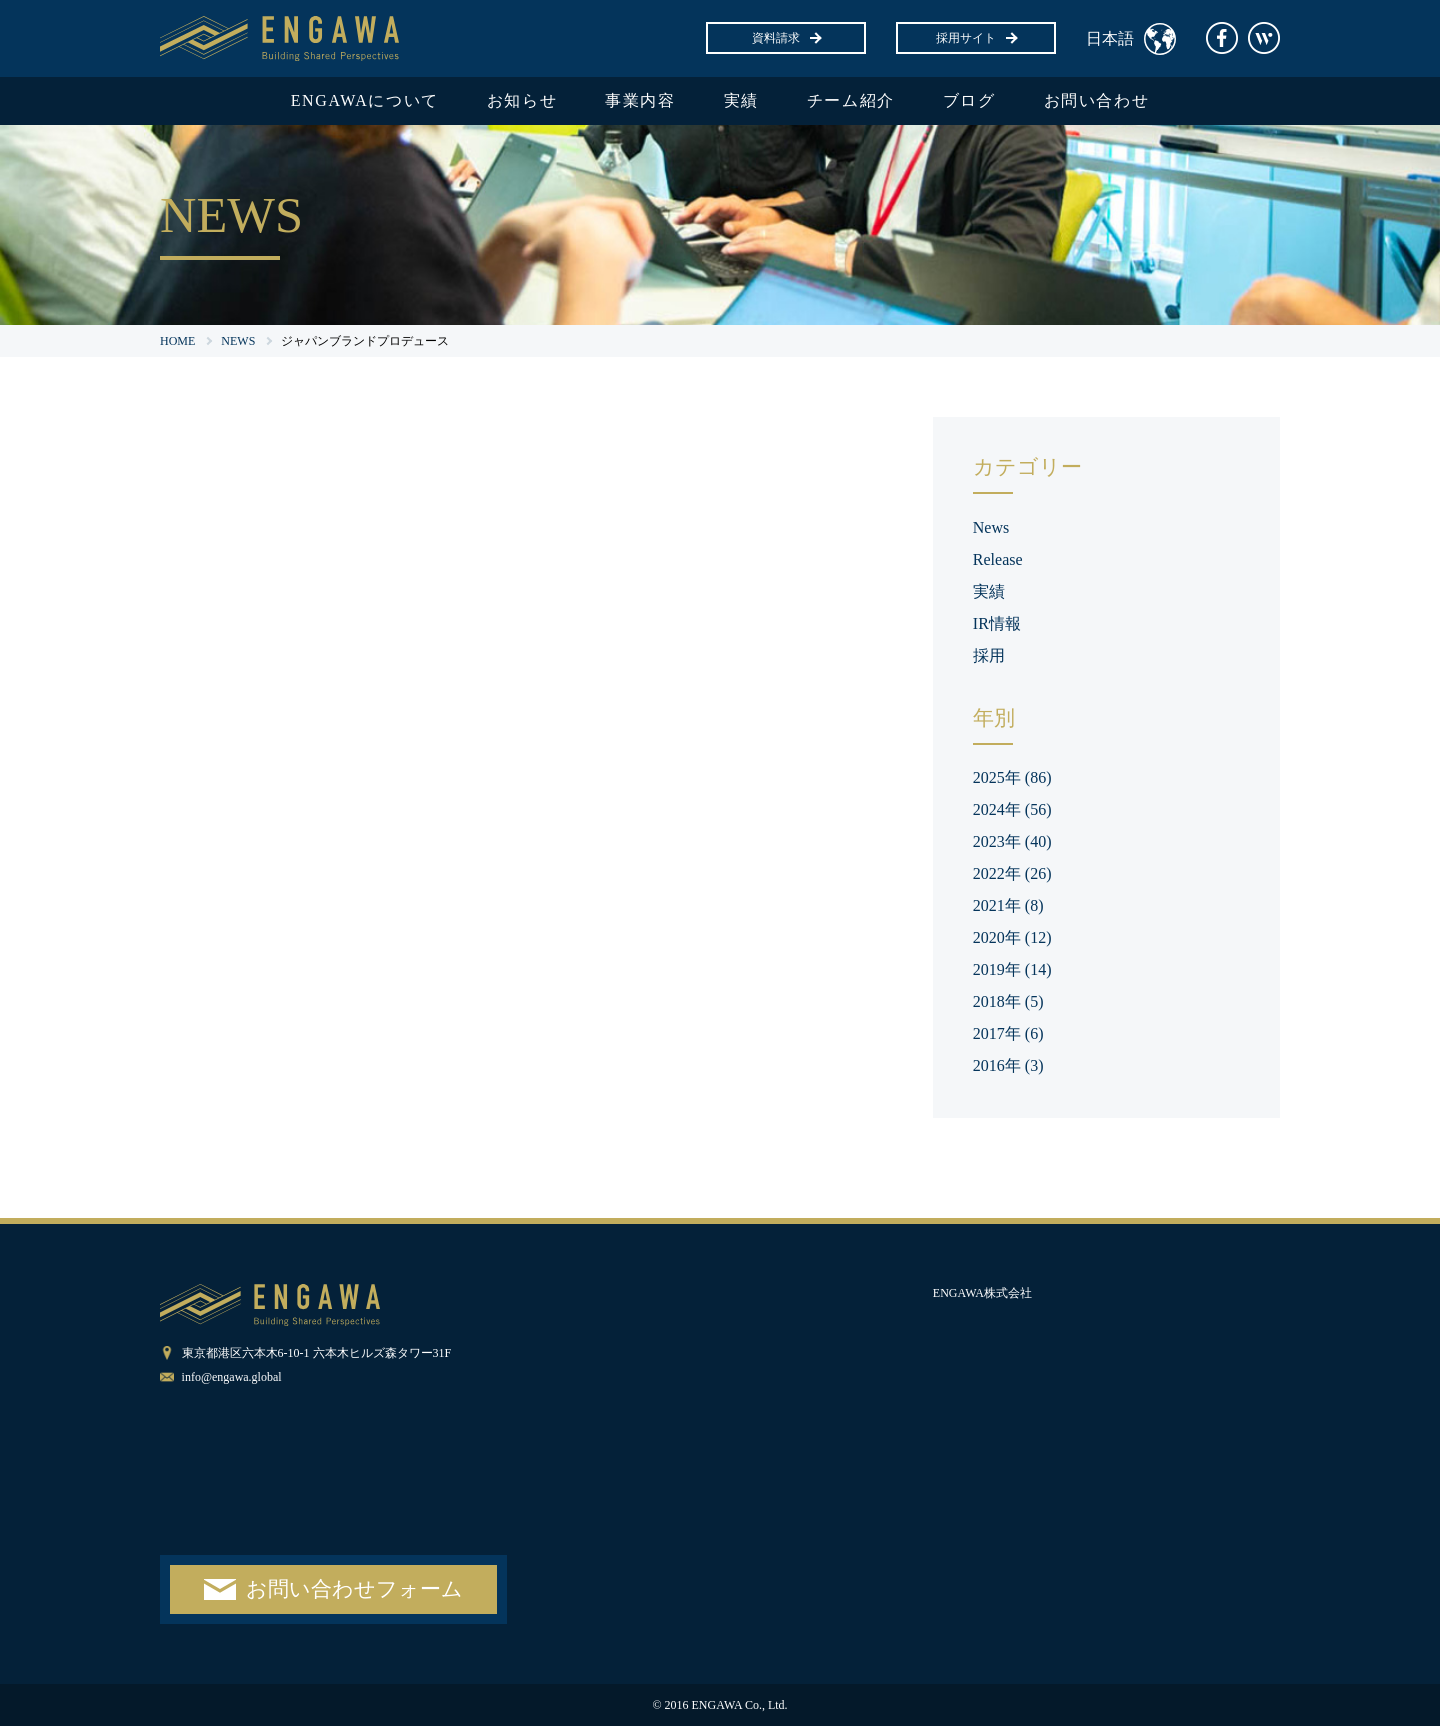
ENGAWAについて (365, 100)
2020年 (1012, 937)
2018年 (1008, 1001)
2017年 (1008, 1033)
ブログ (969, 100)
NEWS (238, 341)
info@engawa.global (232, 1377)
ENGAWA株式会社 (982, 1293)
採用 (989, 655)
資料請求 (786, 38)
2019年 (1012, 969)
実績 (741, 100)
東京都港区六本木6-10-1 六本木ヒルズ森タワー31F (317, 1353)
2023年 (1012, 841)
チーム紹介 (851, 100)
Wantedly (1264, 38)
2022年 (1012, 873)
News (991, 527)
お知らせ (522, 100)
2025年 (1012, 777)
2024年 (1012, 809)
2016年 (1008, 1065)
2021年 (1008, 905)
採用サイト (976, 38)
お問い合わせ (1097, 100)
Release (998, 559)
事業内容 (640, 100)
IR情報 (997, 623)
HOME (177, 341)
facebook (1222, 38)
